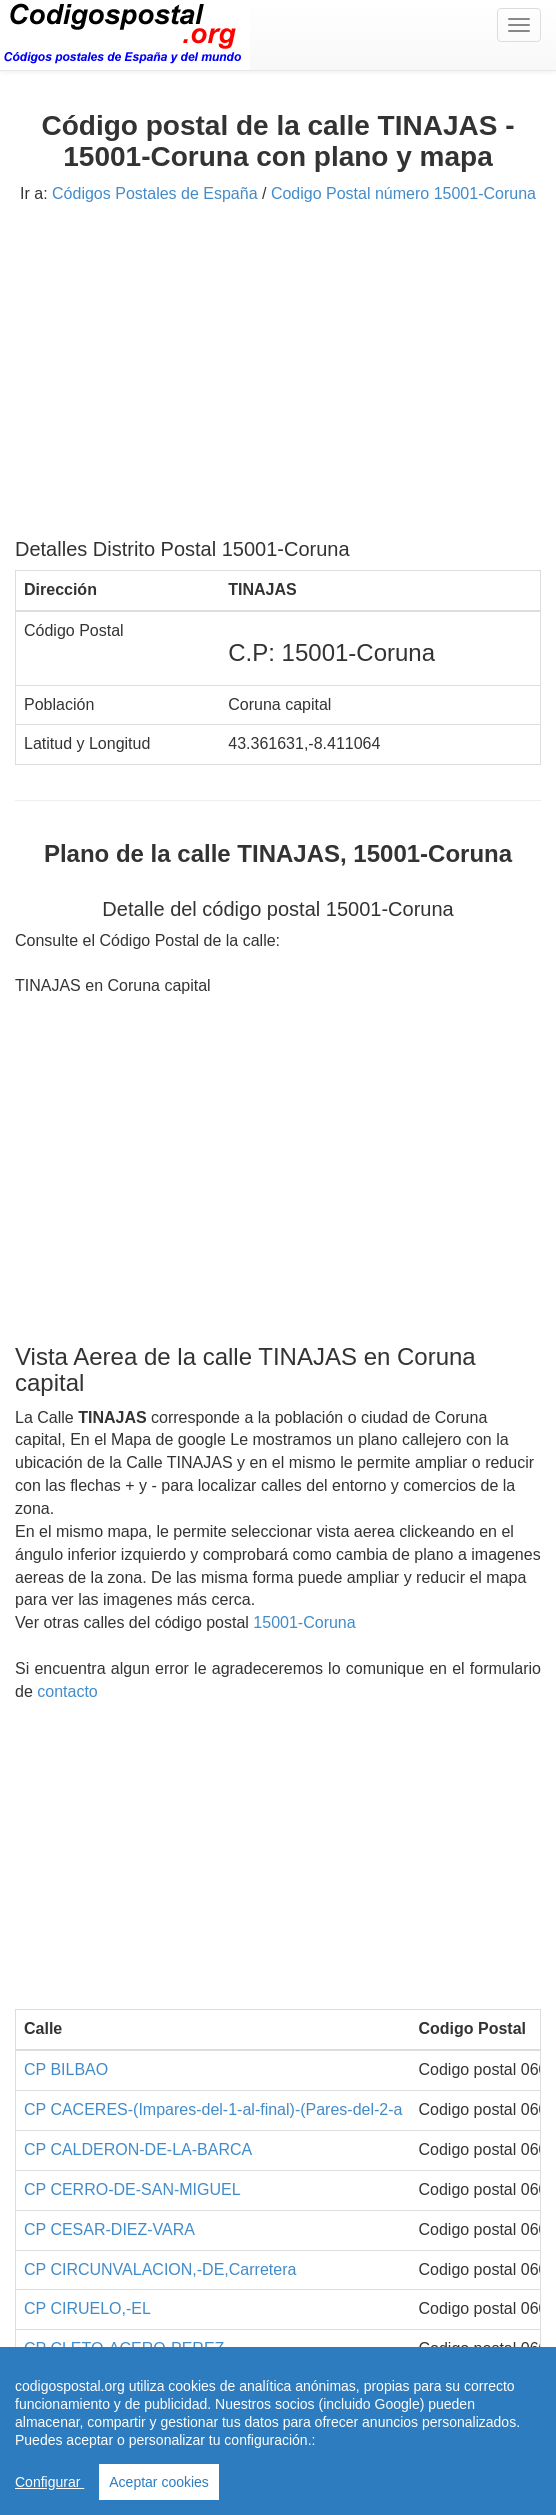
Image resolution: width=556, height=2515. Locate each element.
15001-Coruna (304, 1622)
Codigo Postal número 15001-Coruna (403, 193)
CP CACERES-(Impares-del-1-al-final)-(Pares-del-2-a (213, 2109)
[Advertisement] (278, 378)
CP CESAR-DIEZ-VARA (109, 2229)
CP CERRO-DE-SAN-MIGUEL (132, 2189)
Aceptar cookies (159, 2482)
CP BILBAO (66, 2069)
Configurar (49, 2482)
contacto (67, 1691)
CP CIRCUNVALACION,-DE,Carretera (160, 2269)
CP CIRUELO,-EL (87, 2308)
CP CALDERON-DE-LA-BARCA (138, 2149)
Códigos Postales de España (154, 193)
